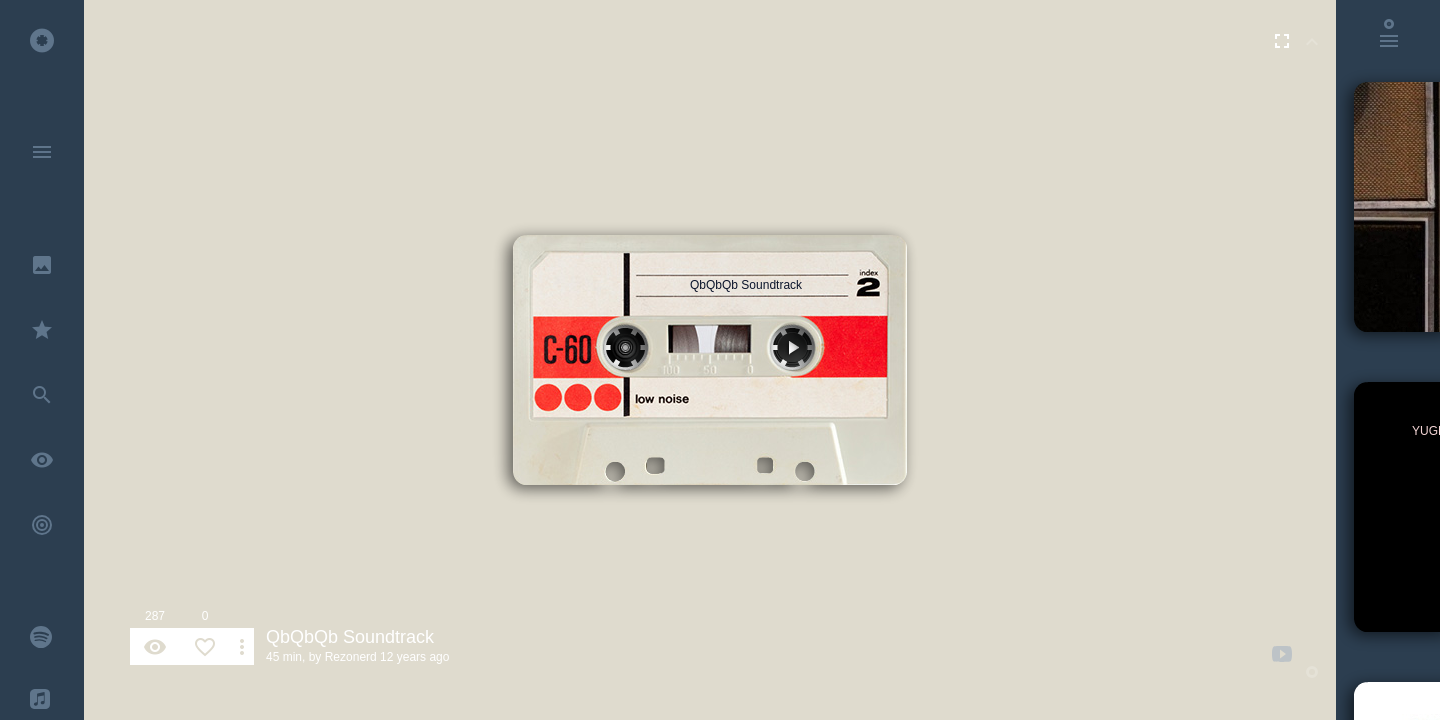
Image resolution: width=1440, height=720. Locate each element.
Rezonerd (351, 657)
